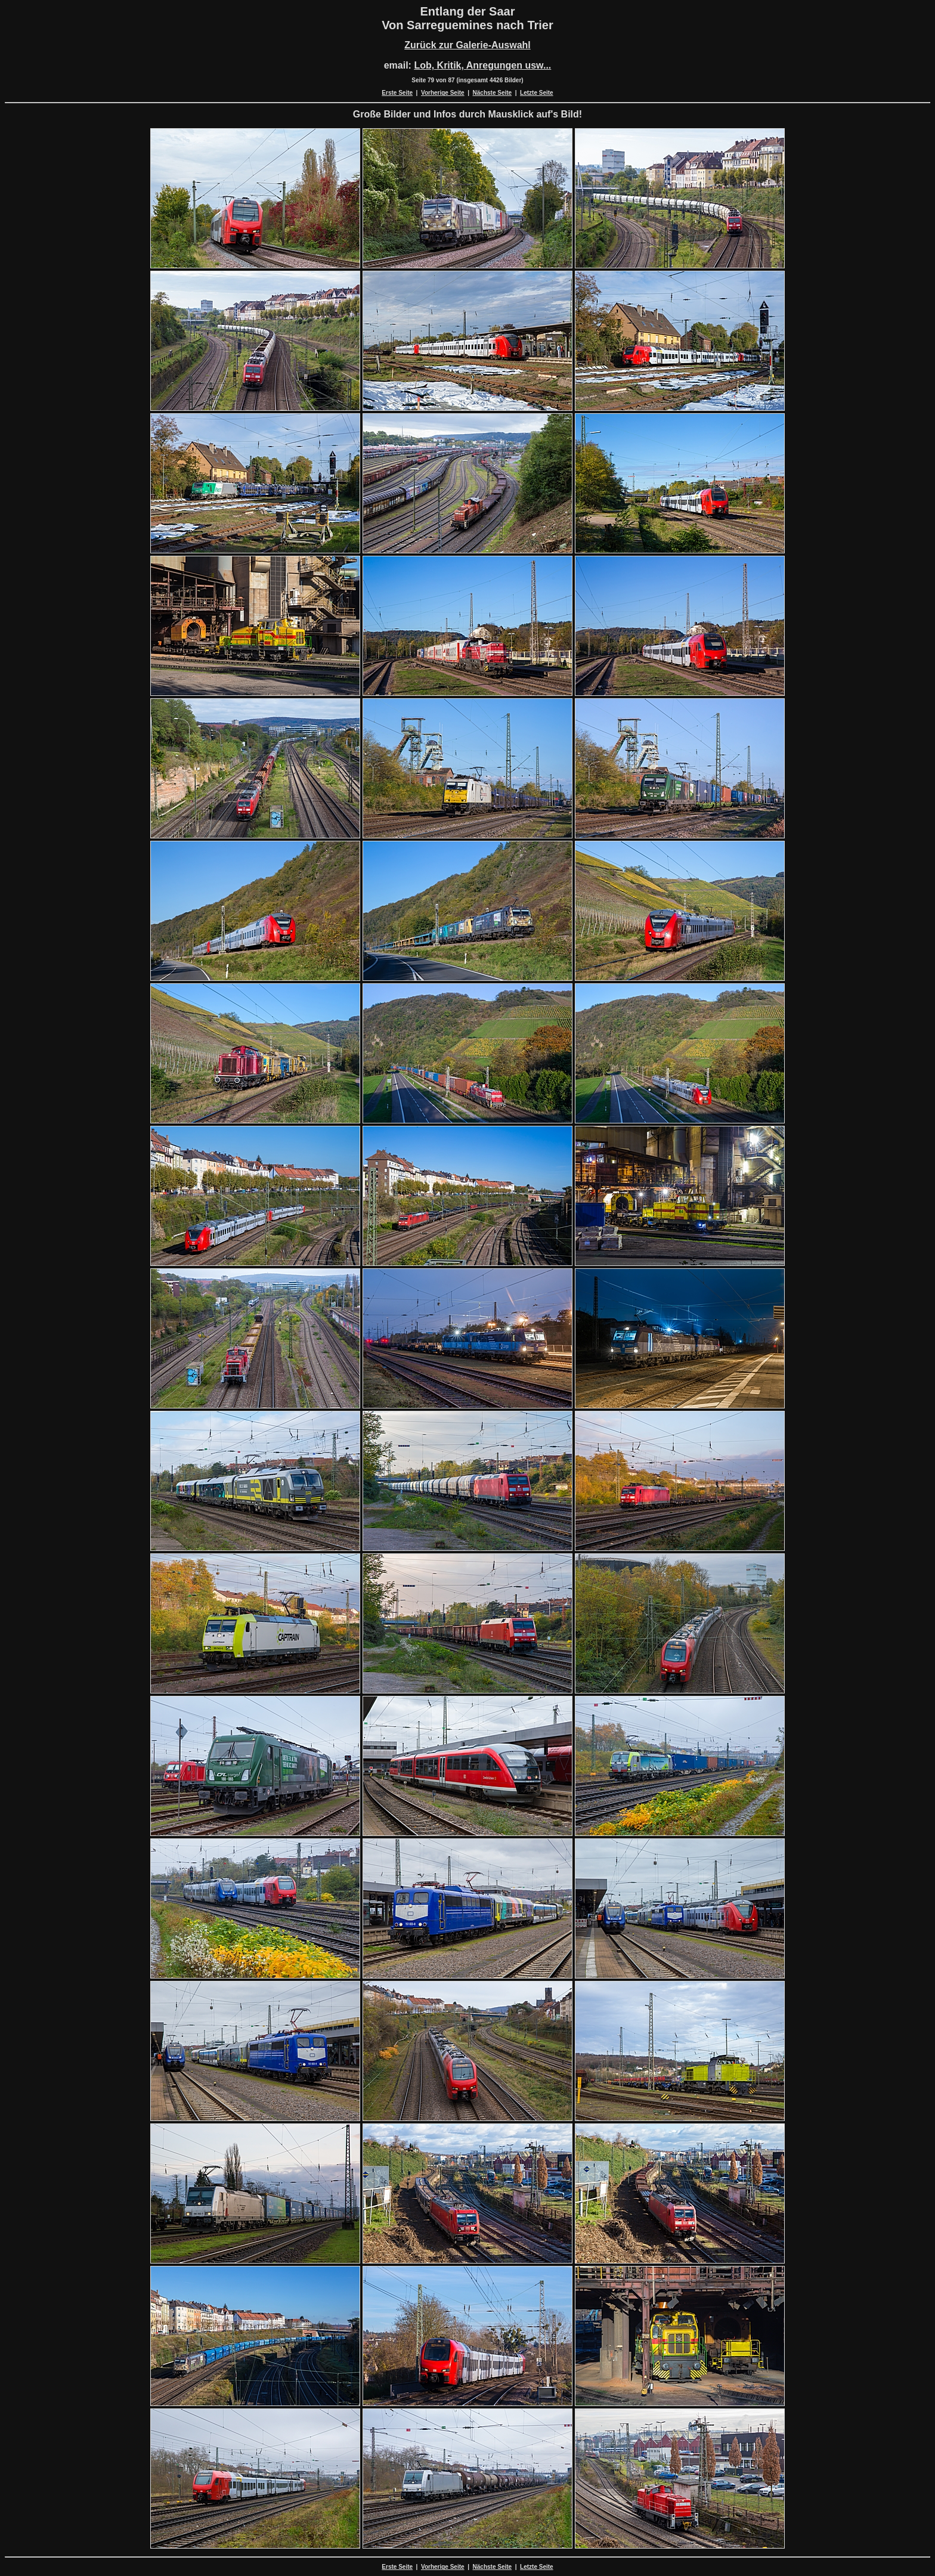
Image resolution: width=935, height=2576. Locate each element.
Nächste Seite (492, 92)
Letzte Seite (536, 92)
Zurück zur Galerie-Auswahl (467, 45)
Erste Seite (397, 92)
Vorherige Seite (443, 92)
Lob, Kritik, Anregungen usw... (482, 65)
